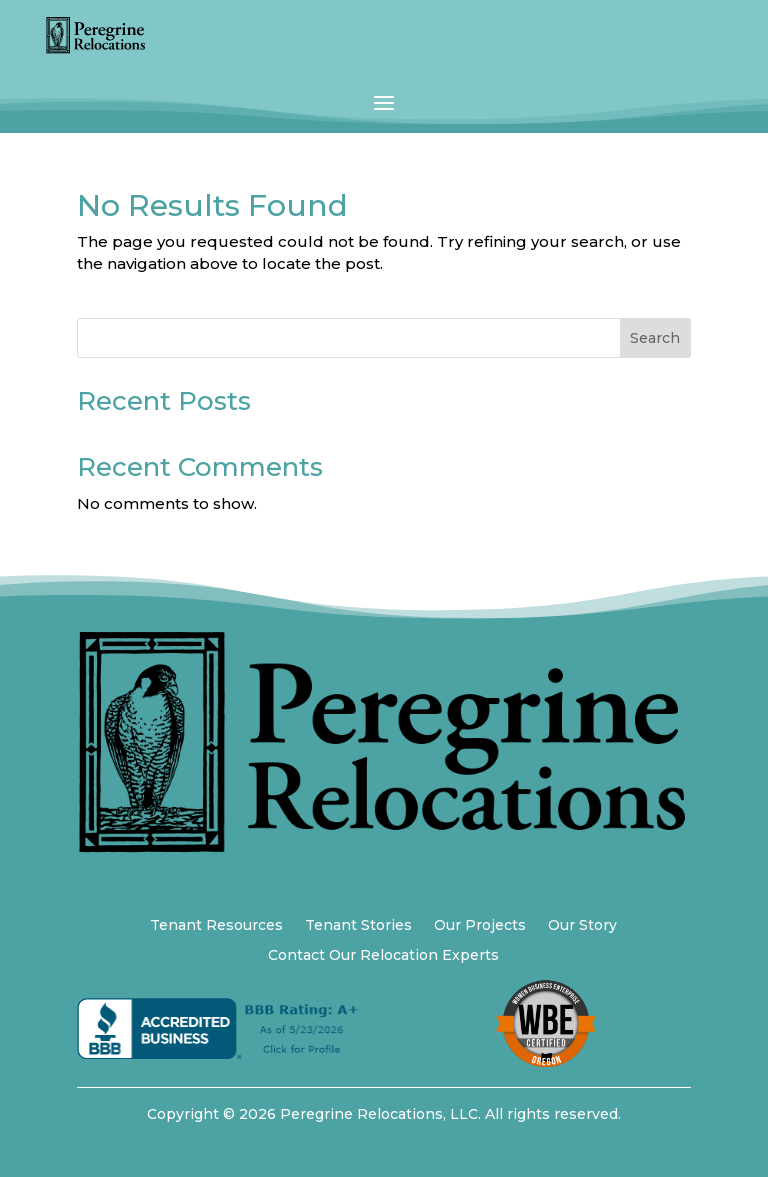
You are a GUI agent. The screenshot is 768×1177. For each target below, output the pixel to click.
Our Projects (480, 926)
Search (655, 338)
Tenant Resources (216, 926)
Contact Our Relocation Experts (383, 956)
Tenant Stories (358, 926)
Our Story (582, 926)
